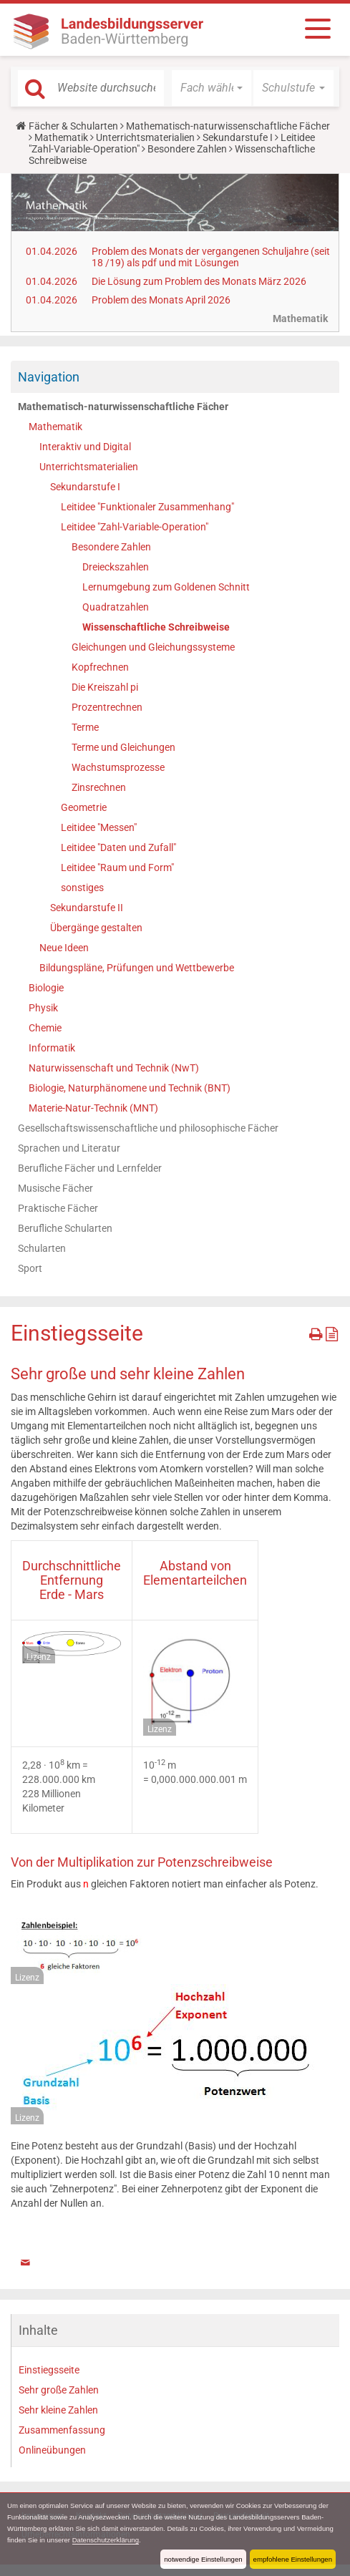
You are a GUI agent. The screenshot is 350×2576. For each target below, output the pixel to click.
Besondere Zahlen (187, 149)
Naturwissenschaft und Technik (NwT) (114, 1068)
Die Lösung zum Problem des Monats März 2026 (199, 281)
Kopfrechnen (100, 667)
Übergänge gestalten (96, 927)
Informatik (52, 1048)
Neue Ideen (64, 947)
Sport (30, 1268)
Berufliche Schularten (65, 1228)
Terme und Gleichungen (123, 747)
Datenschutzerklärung (105, 2540)
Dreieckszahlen (115, 567)
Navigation (48, 376)
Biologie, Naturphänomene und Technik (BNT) (129, 1088)
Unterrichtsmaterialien (145, 137)
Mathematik (61, 137)
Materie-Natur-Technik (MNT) (93, 1108)
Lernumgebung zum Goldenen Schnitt (166, 587)
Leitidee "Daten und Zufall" (118, 847)
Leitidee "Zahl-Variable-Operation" (134, 527)
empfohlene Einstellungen (292, 2559)
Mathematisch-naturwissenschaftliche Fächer (228, 126)
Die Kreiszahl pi (105, 687)
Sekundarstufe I (238, 137)
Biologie (46, 987)
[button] (212, 88)
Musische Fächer (55, 1188)
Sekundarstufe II (86, 907)
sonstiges (82, 887)
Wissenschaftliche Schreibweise (156, 627)
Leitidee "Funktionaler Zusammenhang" (147, 506)
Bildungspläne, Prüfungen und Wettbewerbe (136, 967)
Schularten (42, 1248)
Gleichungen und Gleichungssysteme (153, 647)
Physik (43, 1008)
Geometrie (84, 807)
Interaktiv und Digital (85, 446)
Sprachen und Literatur (69, 1148)
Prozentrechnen (107, 707)
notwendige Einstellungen (203, 2559)
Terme (85, 727)
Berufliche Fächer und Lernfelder (90, 1168)
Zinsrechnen (99, 787)
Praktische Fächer (58, 1208)
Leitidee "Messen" (99, 827)
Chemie (45, 1028)
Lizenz (38, 1657)
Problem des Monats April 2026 (161, 300)
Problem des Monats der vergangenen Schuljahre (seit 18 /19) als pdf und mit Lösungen (211, 257)
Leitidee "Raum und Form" (117, 867)
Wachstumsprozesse (118, 767)
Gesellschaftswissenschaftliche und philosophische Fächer (148, 1128)
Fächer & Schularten (73, 126)
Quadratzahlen (115, 607)
